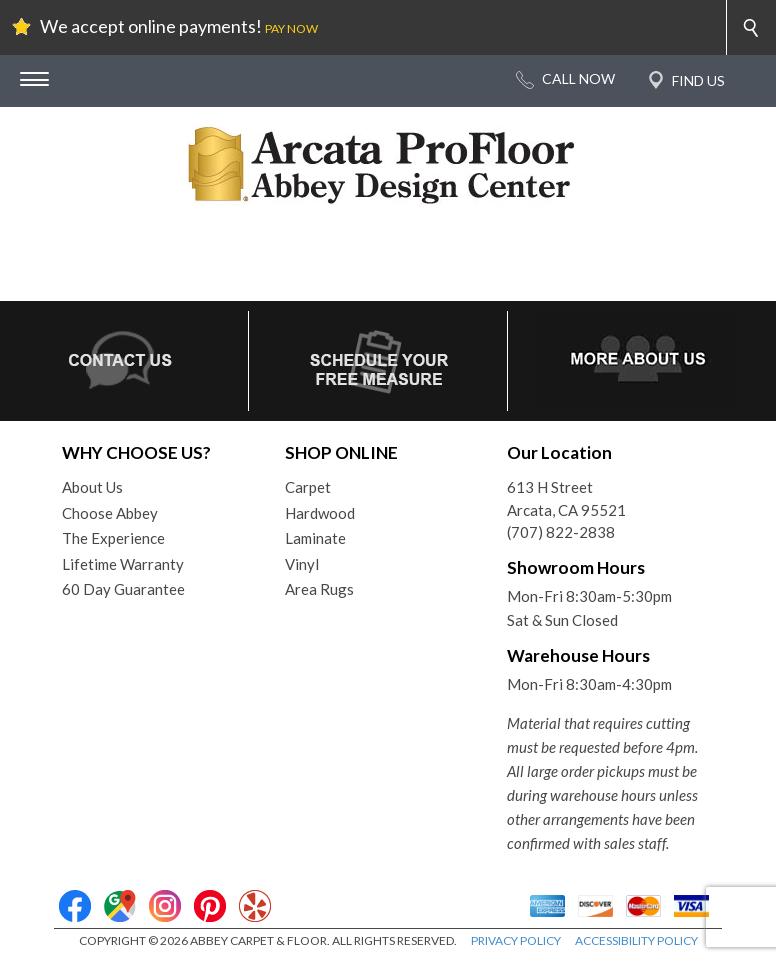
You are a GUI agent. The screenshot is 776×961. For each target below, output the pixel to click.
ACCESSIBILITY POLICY (636, 940)
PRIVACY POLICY (516, 940)
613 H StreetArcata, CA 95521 (566, 498)
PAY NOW (291, 28)
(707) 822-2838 (561, 532)
